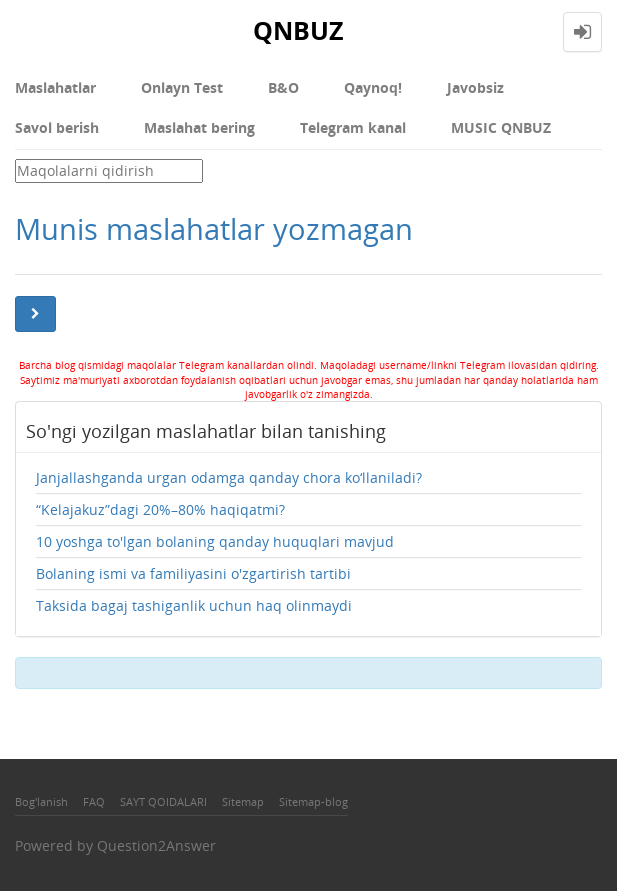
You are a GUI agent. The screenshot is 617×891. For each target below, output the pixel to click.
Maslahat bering (199, 127)
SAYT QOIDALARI (163, 801)
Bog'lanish (41, 801)
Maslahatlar (55, 87)
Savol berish (57, 127)
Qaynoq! (373, 87)
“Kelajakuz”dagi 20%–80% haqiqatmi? (160, 509)
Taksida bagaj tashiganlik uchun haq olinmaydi (194, 605)
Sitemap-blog (313, 801)
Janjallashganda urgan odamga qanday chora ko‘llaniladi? (229, 477)
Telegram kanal (353, 127)
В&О (283, 87)
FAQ (94, 801)
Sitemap (243, 801)
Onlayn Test (182, 87)
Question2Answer (156, 845)
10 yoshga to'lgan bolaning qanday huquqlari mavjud (215, 541)
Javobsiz (475, 87)
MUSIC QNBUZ (501, 127)
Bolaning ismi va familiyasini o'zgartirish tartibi (193, 573)
